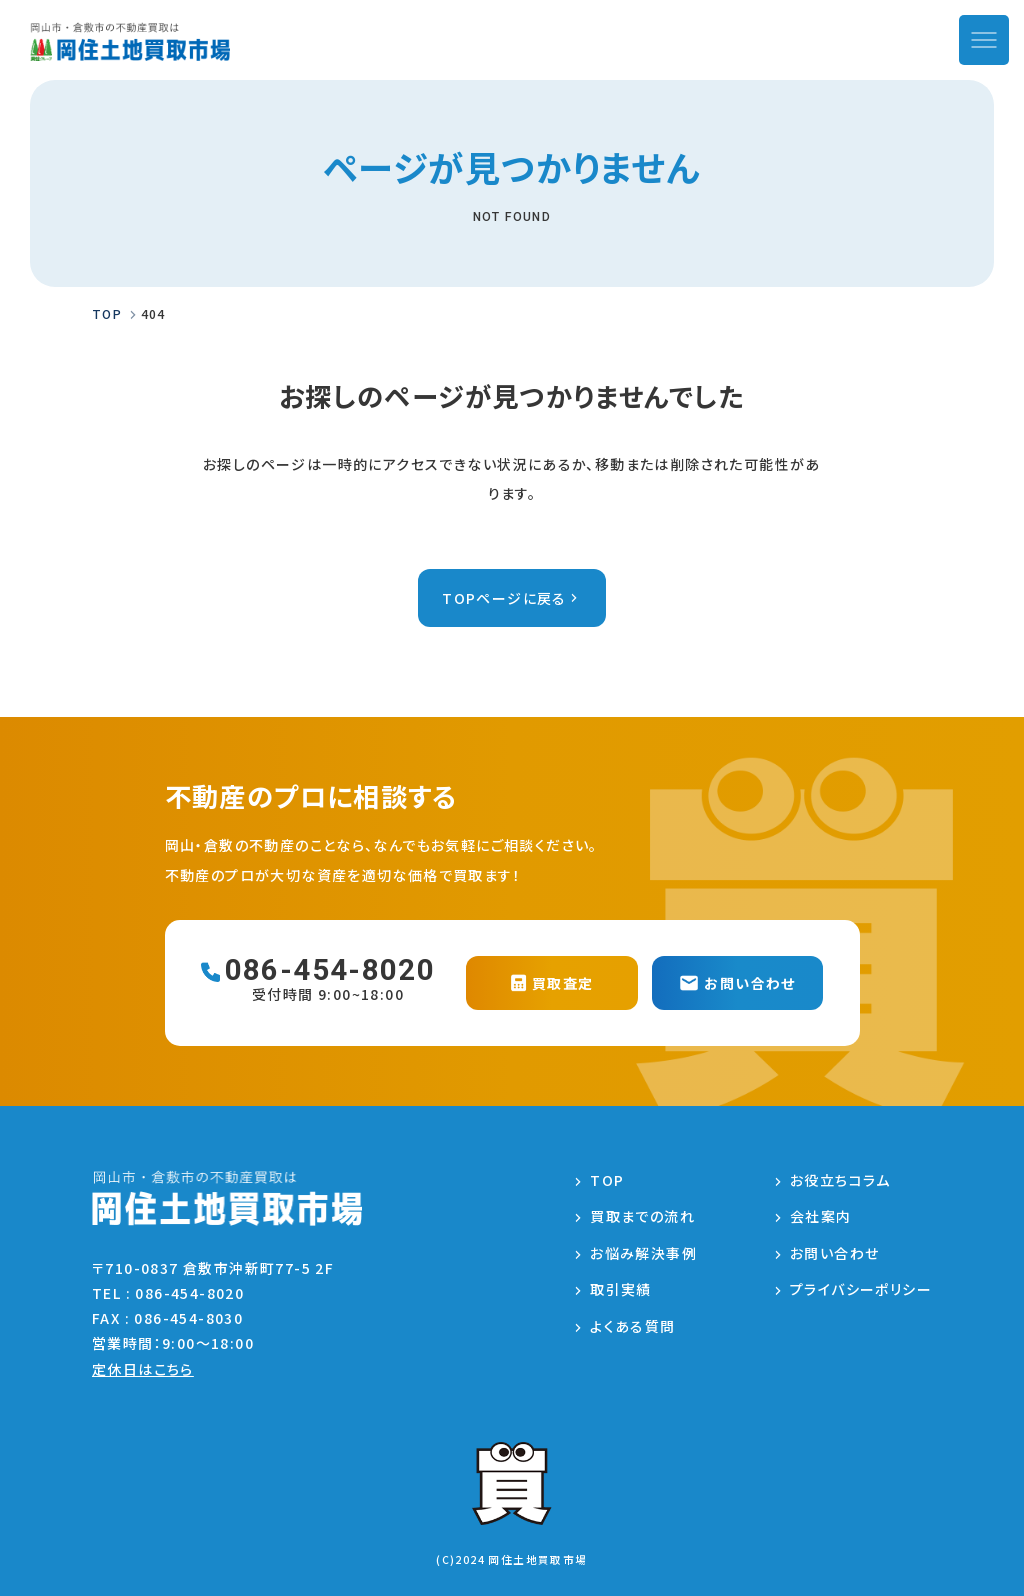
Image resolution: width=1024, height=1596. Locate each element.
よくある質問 (632, 1326)
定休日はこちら (143, 1369)
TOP (607, 1180)
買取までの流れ (642, 1216)
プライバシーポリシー (861, 1289)
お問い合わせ (834, 1253)
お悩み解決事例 (643, 1253)
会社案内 (821, 1216)
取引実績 (621, 1289)
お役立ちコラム (840, 1180)
